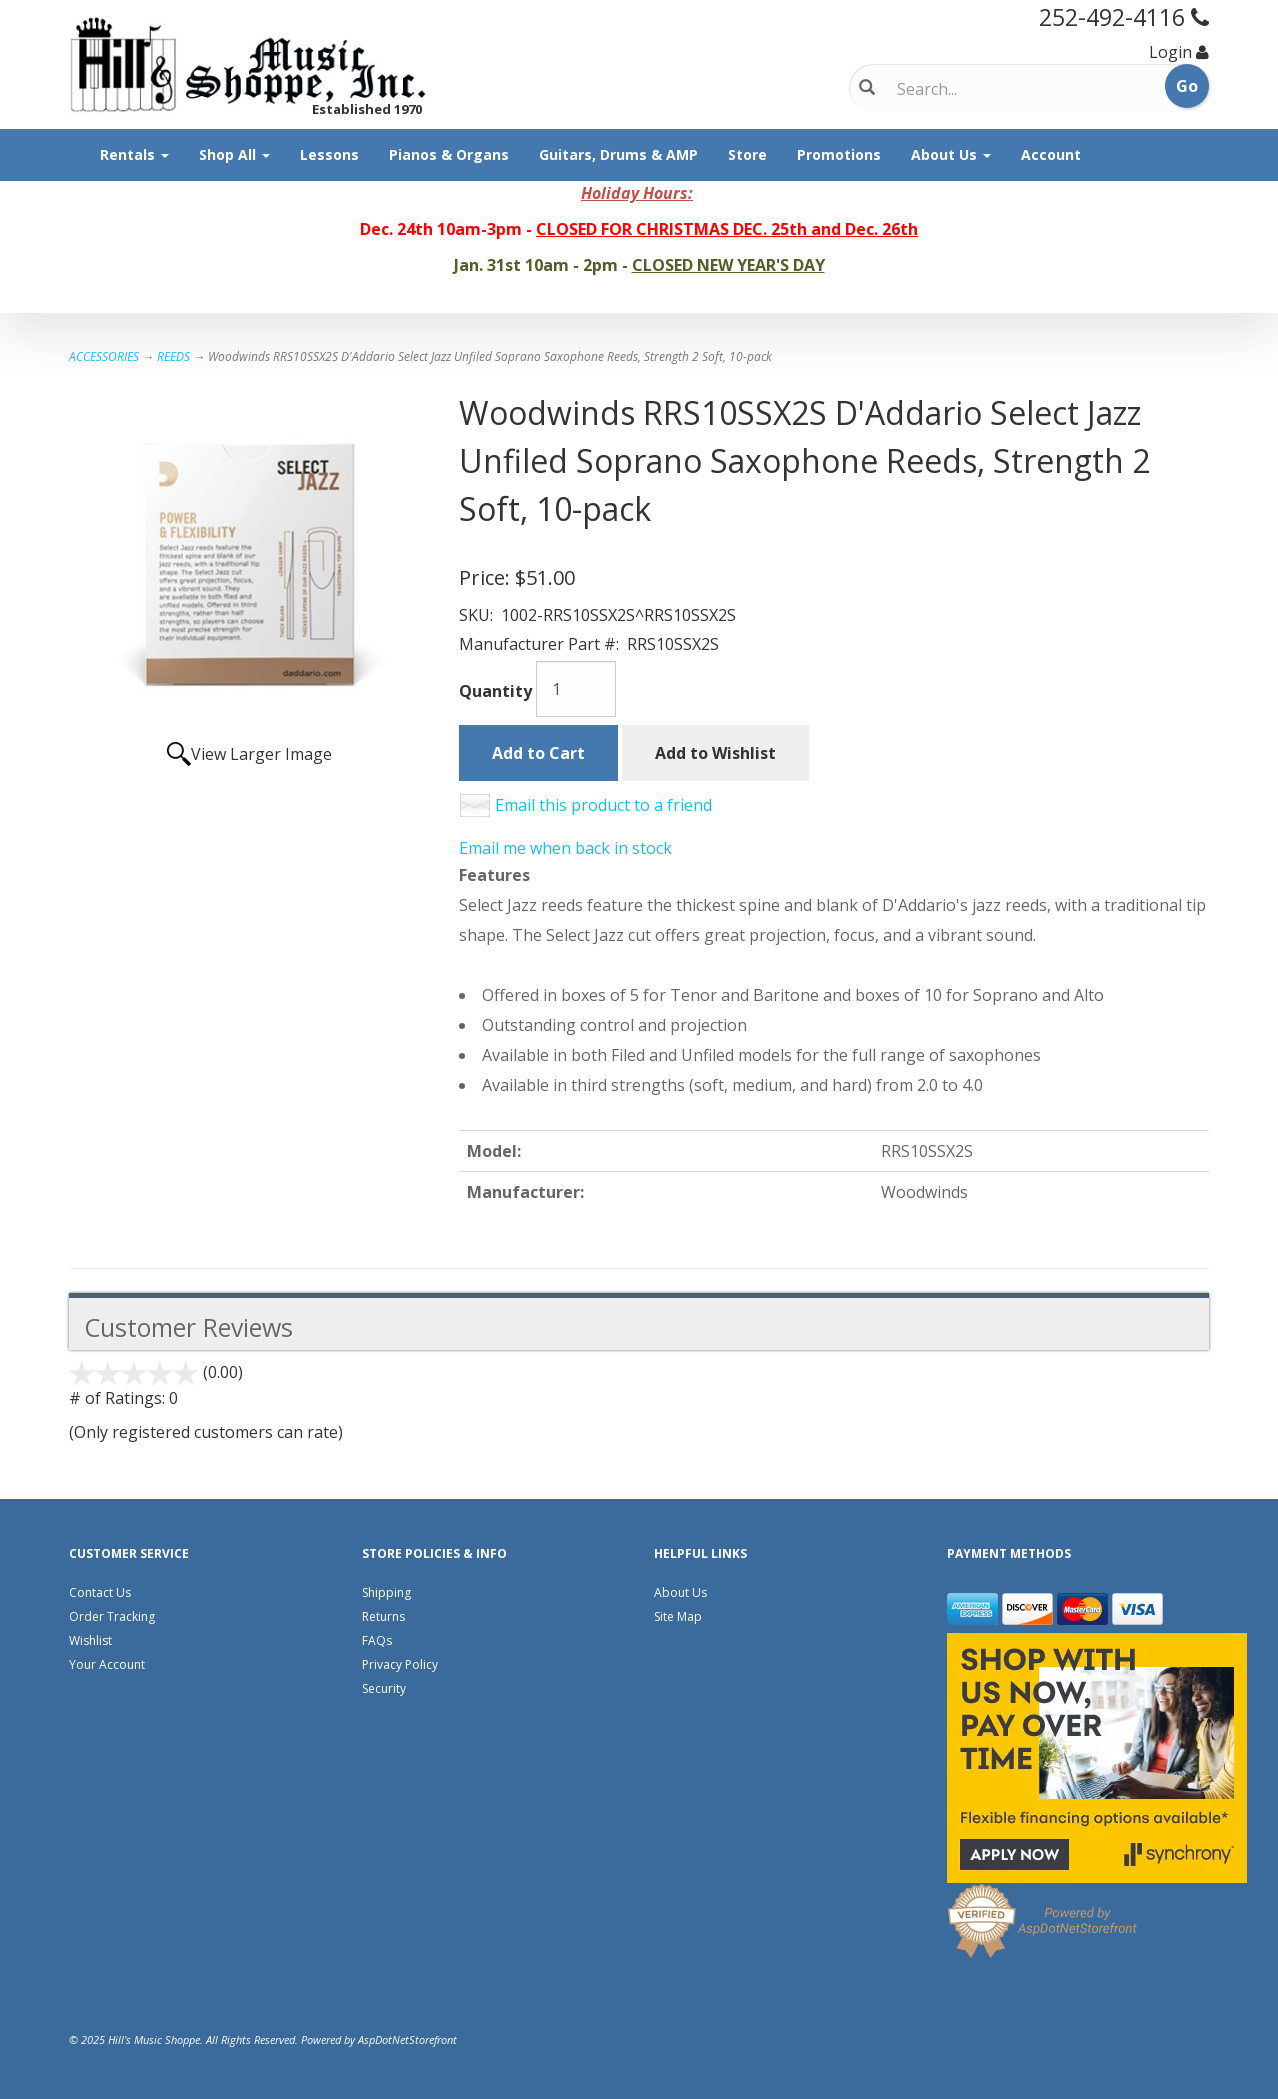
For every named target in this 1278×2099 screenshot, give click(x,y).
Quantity (495, 691)
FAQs (377, 1640)
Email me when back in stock (565, 848)
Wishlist (90, 1640)
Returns (383, 1616)
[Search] (980, 89)
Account (1051, 154)
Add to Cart (538, 753)
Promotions (839, 154)
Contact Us (100, 1592)
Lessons (329, 154)
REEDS (173, 356)
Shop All (234, 154)
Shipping (386, 1592)
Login (1170, 52)
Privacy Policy (400, 1664)
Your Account (107, 1664)
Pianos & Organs (449, 154)
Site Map (678, 1616)
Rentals (134, 154)
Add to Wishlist (715, 753)
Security (384, 1688)
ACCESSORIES (104, 356)
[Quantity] (576, 689)
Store (747, 154)
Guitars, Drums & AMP (618, 154)
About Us (951, 154)
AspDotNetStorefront (407, 2039)
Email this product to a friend (603, 805)
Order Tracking (112, 1616)
